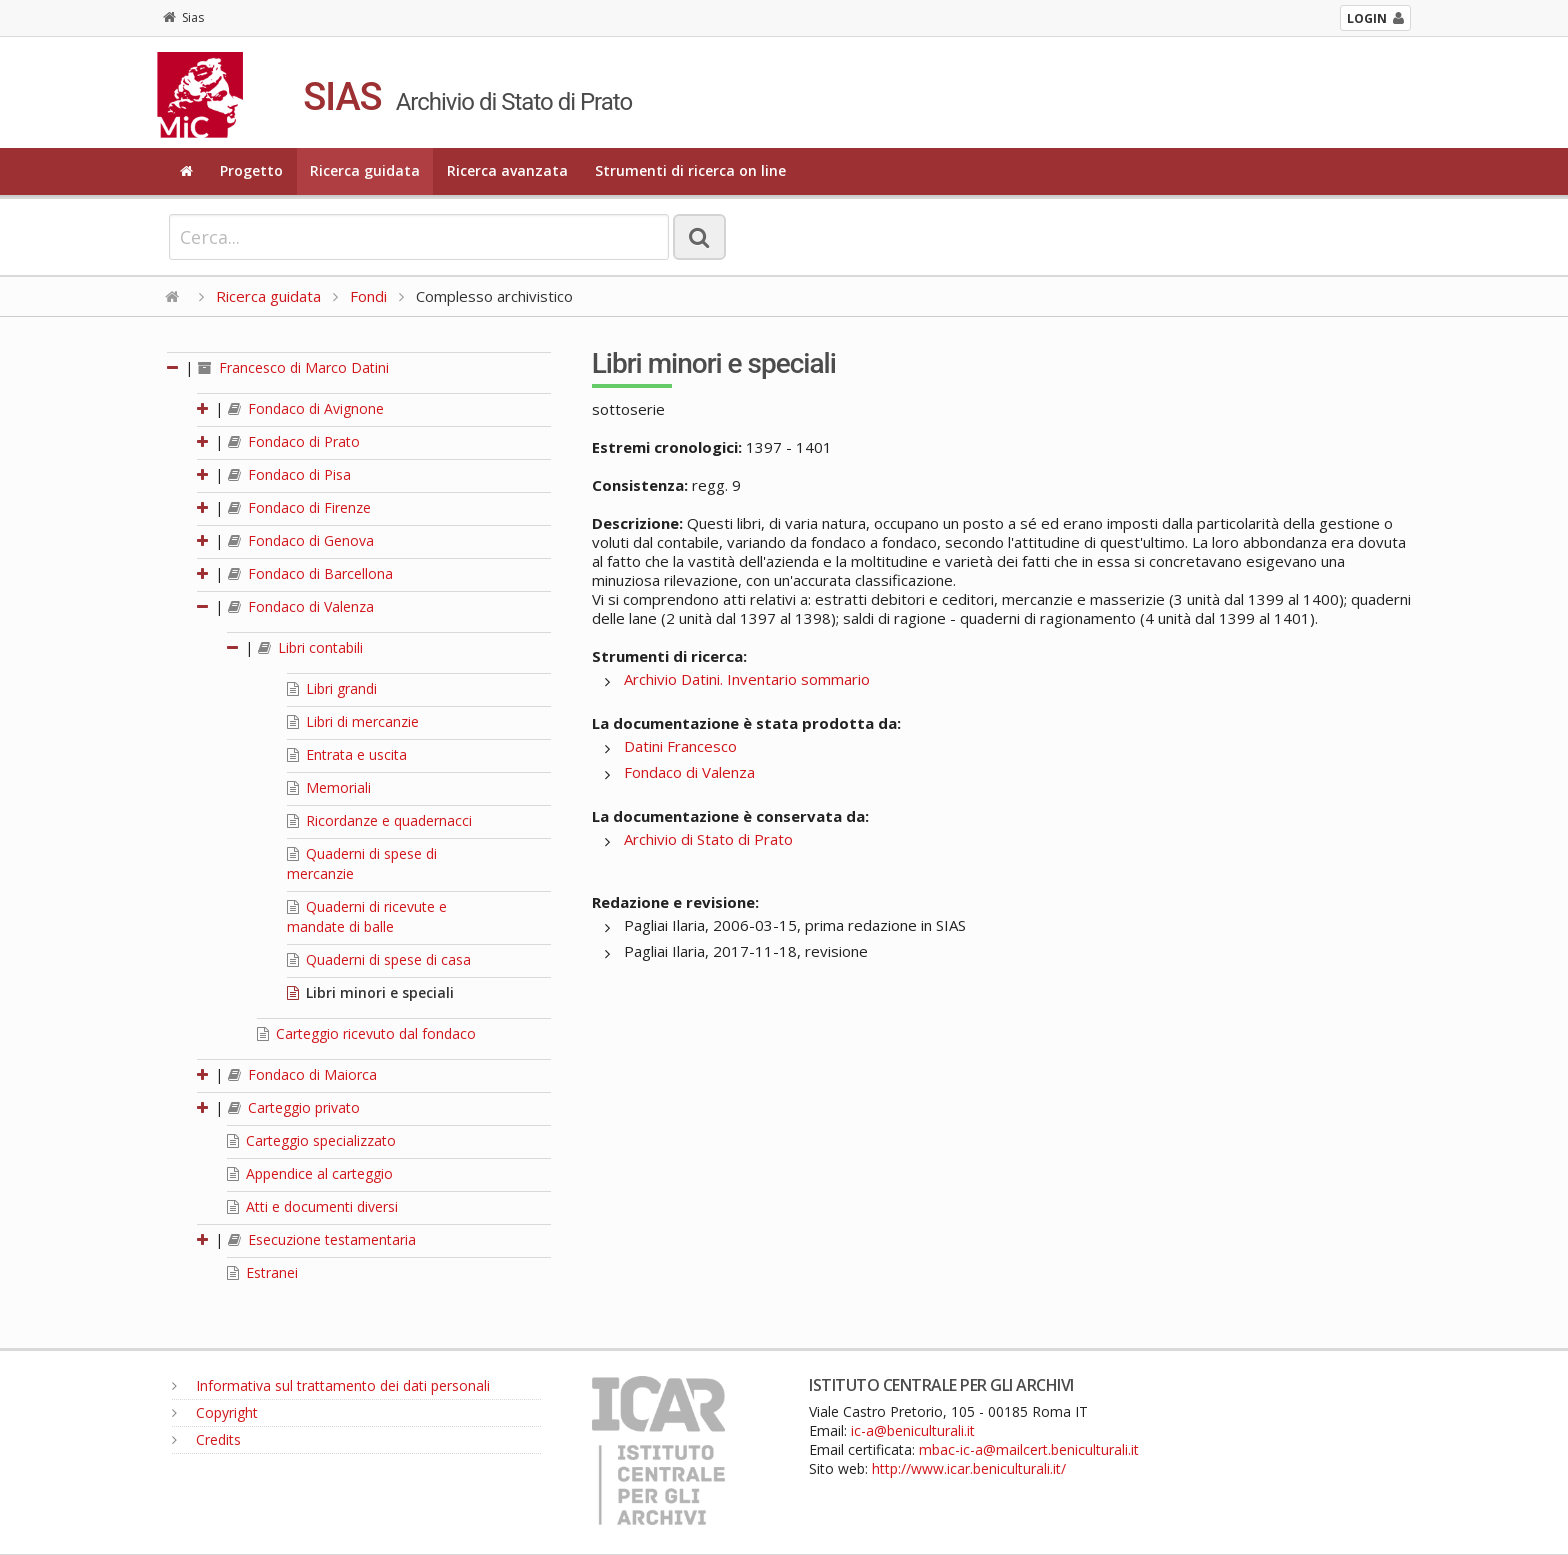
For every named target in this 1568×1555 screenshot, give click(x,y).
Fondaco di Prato (294, 441)
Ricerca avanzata (507, 170)
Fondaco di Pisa (289, 474)
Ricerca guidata (365, 170)
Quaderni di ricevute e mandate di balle (367, 916)
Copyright (215, 1412)
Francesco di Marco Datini (293, 367)
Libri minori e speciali (370, 992)
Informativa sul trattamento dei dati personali (331, 1385)
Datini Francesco (680, 746)
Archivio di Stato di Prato (708, 839)
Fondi (368, 296)
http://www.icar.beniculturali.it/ (969, 1468)
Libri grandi (332, 688)
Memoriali (329, 787)
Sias (183, 17)
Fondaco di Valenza (301, 606)
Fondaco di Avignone (306, 408)
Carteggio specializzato (311, 1140)
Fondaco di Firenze (299, 507)
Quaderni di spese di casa (379, 959)
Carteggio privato (294, 1107)
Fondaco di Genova (301, 540)
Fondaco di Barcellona (310, 573)
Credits (206, 1439)
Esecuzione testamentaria (322, 1239)
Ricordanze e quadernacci (379, 820)
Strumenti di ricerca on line (690, 170)
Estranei (262, 1272)
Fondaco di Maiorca (302, 1074)
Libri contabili (310, 647)
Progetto (251, 170)
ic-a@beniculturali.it (913, 1430)
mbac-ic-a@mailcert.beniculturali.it (1029, 1449)
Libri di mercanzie (353, 721)
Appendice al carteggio (310, 1173)
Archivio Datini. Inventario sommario (747, 679)
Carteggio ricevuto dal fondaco (366, 1033)
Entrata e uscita (347, 754)
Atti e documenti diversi (312, 1206)
